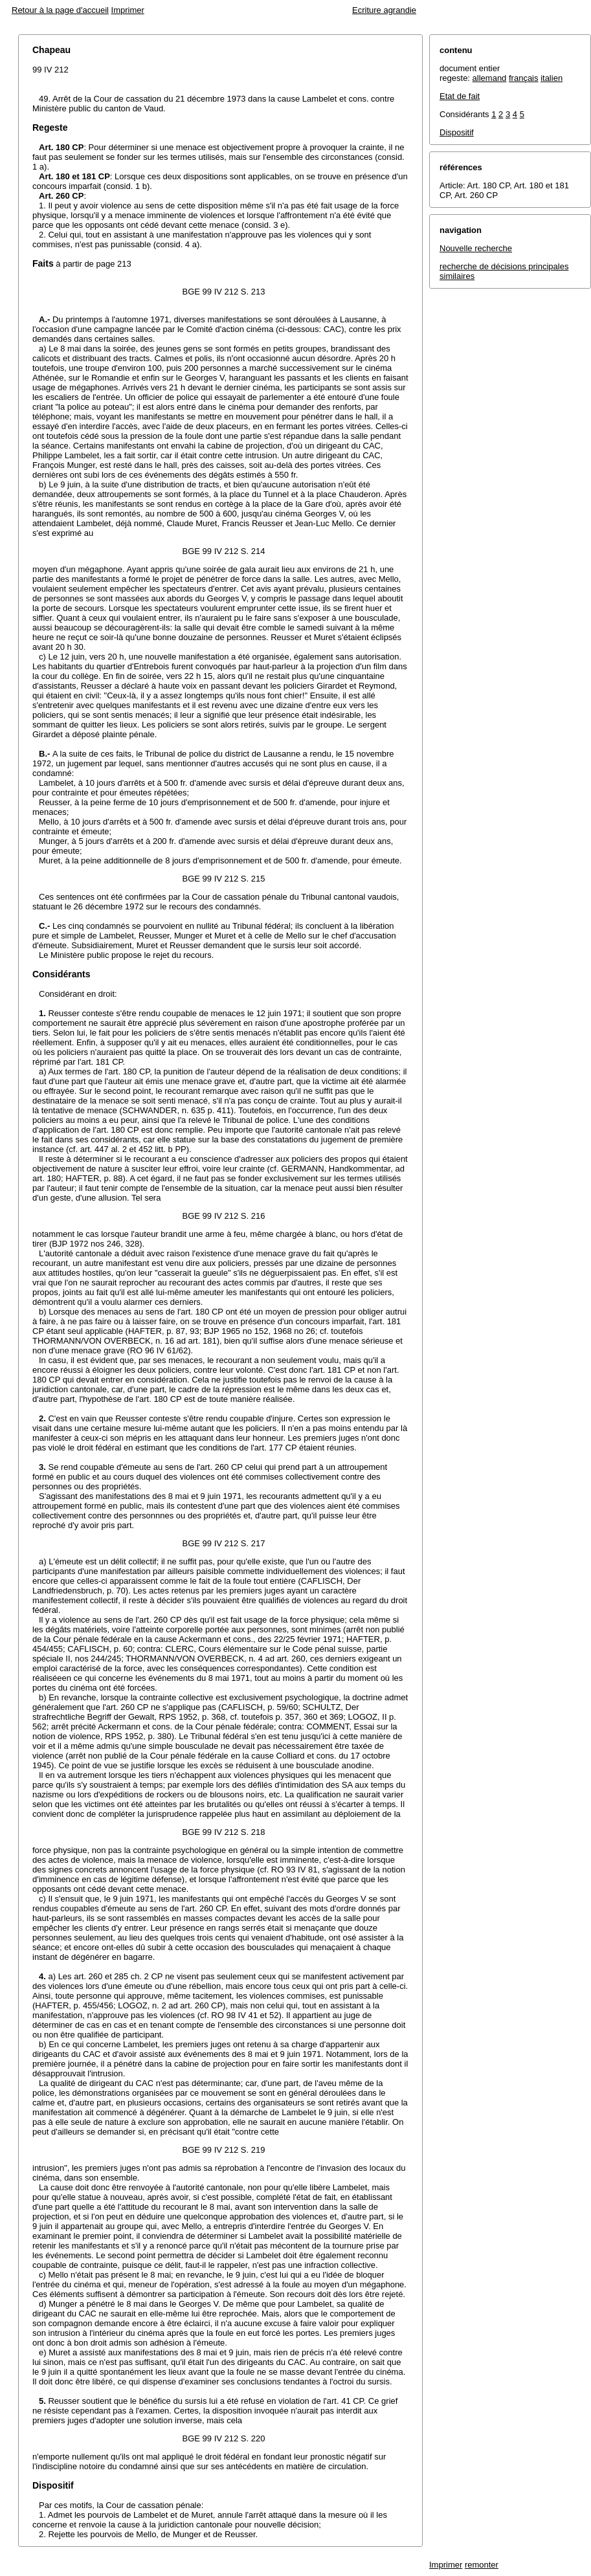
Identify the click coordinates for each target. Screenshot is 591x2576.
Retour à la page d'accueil (60, 10)
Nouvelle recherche (476, 248)
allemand (490, 78)
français (524, 78)
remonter (481, 2565)
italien (552, 78)
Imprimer (127, 10)
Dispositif (457, 132)
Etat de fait (460, 96)
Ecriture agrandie (384, 10)
